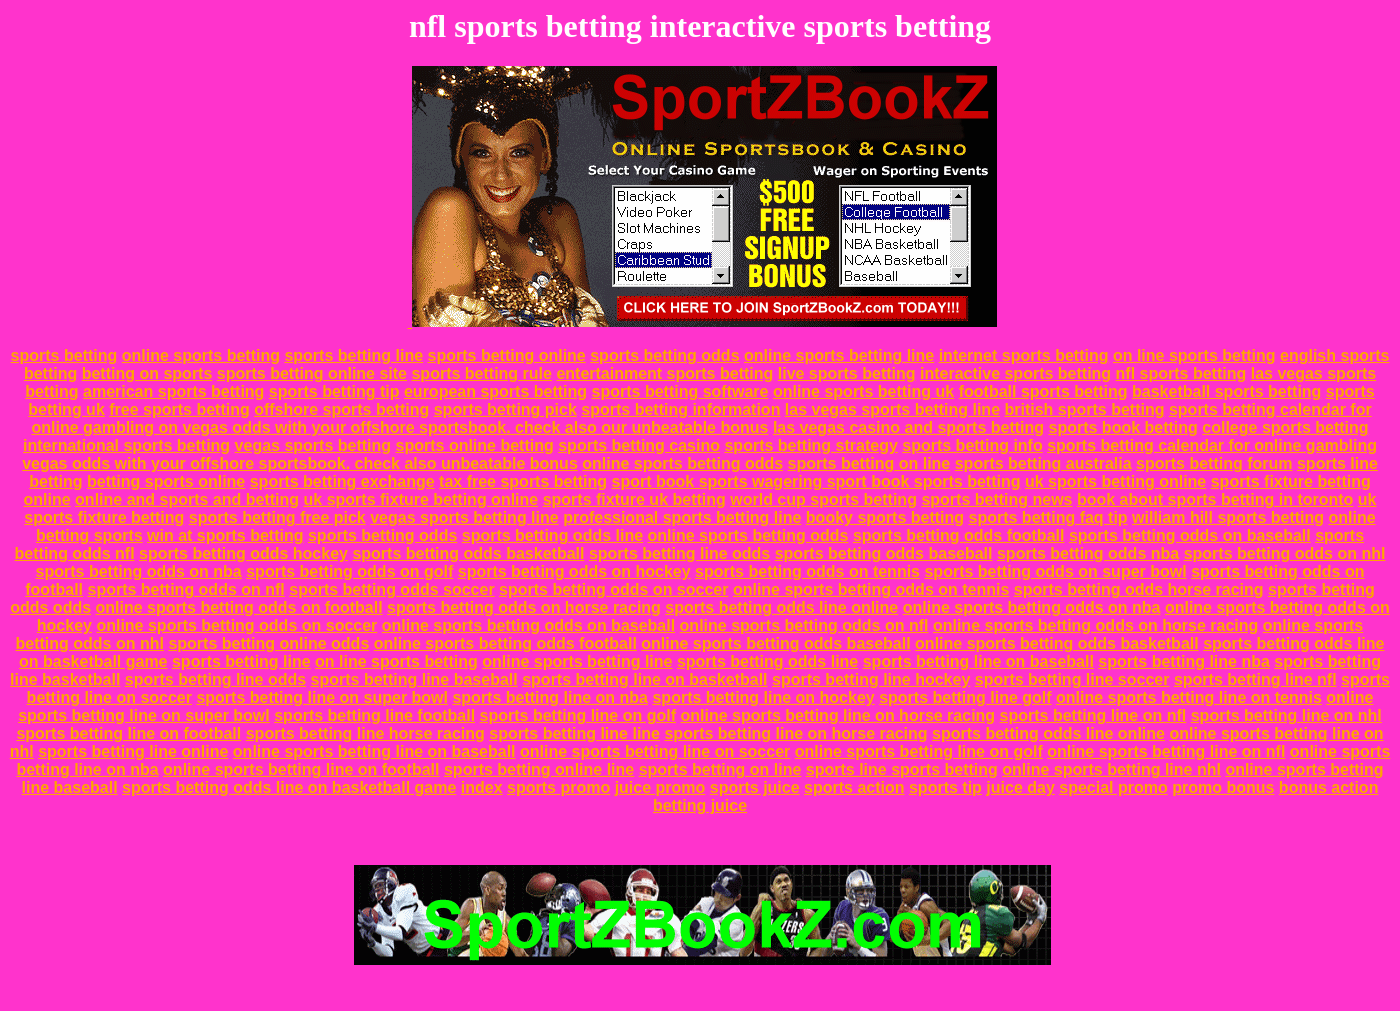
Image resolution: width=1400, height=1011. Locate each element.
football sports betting (1043, 391)
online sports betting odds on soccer (236, 625)
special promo (1113, 787)
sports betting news (996, 499)
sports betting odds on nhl (1285, 553)
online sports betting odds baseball (775, 643)
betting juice (700, 805)
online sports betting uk (863, 391)
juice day (1020, 787)
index (482, 787)
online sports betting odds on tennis (871, 589)
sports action (854, 787)
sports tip (945, 787)
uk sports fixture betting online (421, 499)
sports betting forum (1214, 463)
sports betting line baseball (414, 679)
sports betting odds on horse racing (524, 607)
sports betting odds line (552, 535)
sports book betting (1123, 427)
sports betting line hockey (871, 679)
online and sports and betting (187, 499)
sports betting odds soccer (391, 589)
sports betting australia (1043, 463)
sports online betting (475, 445)
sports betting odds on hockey (574, 571)
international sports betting (126, 445)
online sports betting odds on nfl (804, 625)
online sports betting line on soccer (655, 751)
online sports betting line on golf (919, 751)
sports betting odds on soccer (613, 589)
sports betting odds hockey (243, 553)
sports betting (64, 355)
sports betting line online (133, 751)
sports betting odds (664, 355)
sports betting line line (574, 733)
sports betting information (680, 409)
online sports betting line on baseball (374, 751)
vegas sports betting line (464, 517)
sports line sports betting (902, 769)
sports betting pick (505, 409)
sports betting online (507, 355)
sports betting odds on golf (349, 571)
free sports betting (179, 409)
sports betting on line (869, 463)
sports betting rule (481, 373)
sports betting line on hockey (763, 697)
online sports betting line (839, 355)
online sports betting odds (682, 463)
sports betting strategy (810, 445)
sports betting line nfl (1255, 679)
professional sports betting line (682, 517)
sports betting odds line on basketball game (289, 787)
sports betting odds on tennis (807, 571)
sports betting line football (374, 715)
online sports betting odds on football (239, 607)
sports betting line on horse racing (795, 733)
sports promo (558, 787)
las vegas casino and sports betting (908, 427)
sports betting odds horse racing (1139, 589)
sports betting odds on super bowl (1055, 571)
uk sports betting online (1115, 481)
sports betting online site (312, 373)
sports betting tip (334, 391)
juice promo (660, 787)
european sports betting (495, 391)
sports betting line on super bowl (322, 697)
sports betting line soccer (1072, 679)
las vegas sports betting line (892, 409)
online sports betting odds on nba (1032, 607)
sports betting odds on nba (139, 571)
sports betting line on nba (550, 697)
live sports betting (847, 373)
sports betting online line (539, 769)
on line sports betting (1194, 355)
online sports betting (201, 355)
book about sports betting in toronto (1215, 499)
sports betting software (680, 391)
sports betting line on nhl (1286, 715)
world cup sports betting (823, 499)
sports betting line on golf (578, 715)
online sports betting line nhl (1111, 769)
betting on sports (147, 373)
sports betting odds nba (1088, 553)
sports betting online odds (268, 643)
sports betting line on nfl (1093, 715)
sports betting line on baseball (978, 661)
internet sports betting (1024, 355)
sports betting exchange (342, 481)
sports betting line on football (128, 733)
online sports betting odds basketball (1057, 643)
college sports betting (1285, 427)
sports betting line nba (1184, 661)
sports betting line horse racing (365, 733)
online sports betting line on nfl (1166, 751)
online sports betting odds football (505, 643)
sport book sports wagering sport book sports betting (816, 481)
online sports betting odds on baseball (528, 625)
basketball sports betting (1226, 391)
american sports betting (173, 391)
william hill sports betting (1228, 517)
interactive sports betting (1015, 373)
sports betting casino (639, 445)
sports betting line (353, 355)
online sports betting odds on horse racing (1095, 625)
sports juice (755, 787)
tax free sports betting (523, 481)
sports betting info (972, 445)
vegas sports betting (313, 445)
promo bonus (1223, 787)
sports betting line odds (679, 553)
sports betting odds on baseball (1190, 535)
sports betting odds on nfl (185, 589)
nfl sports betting (1181, 373)
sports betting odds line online (781, 607)
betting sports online (166, 481)
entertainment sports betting (664, 373)
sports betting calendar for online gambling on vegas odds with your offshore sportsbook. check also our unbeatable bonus (701, 418)
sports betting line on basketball (644, 679)
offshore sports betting (341, 409)
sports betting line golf (965, 697)
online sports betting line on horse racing (837, 715)
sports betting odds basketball (468, 553)
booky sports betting (885, 517)
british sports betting (1084, 409)
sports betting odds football (959, 535)
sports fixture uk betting (634, 499)
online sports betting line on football (301, 769)
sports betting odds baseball (884, 553)
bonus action (1329, 787)
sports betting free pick (277, 517)
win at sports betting (225, 535)
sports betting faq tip (1048, 517)
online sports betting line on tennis (1189, 697)
